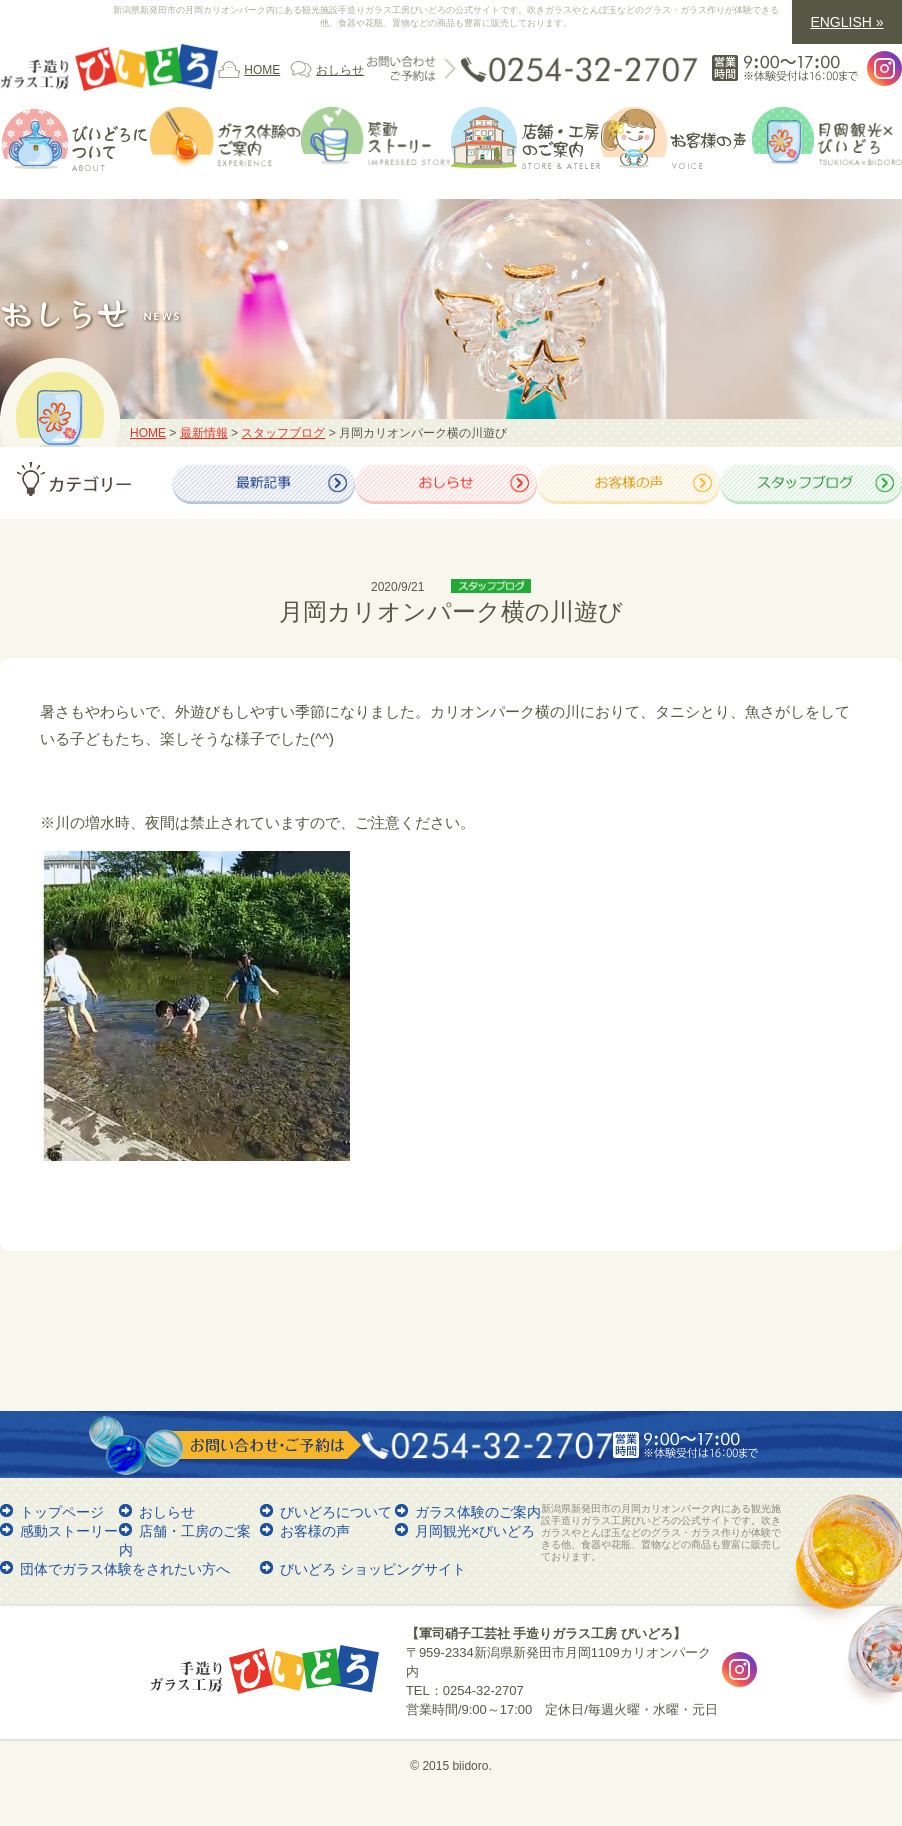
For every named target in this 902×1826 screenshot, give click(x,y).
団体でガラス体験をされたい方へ (125, 1569)
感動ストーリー (69, 1531)
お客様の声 (315, 1531)
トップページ (62, 1512)
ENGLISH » (846, 22)
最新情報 (204, 433)
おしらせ (340, 70)
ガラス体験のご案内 (478, 1512)
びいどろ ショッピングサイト (373, 1569)
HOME (262, 70)
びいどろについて (336, 1512)
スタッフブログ (283, 433)
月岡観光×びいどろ (475, 1531)
